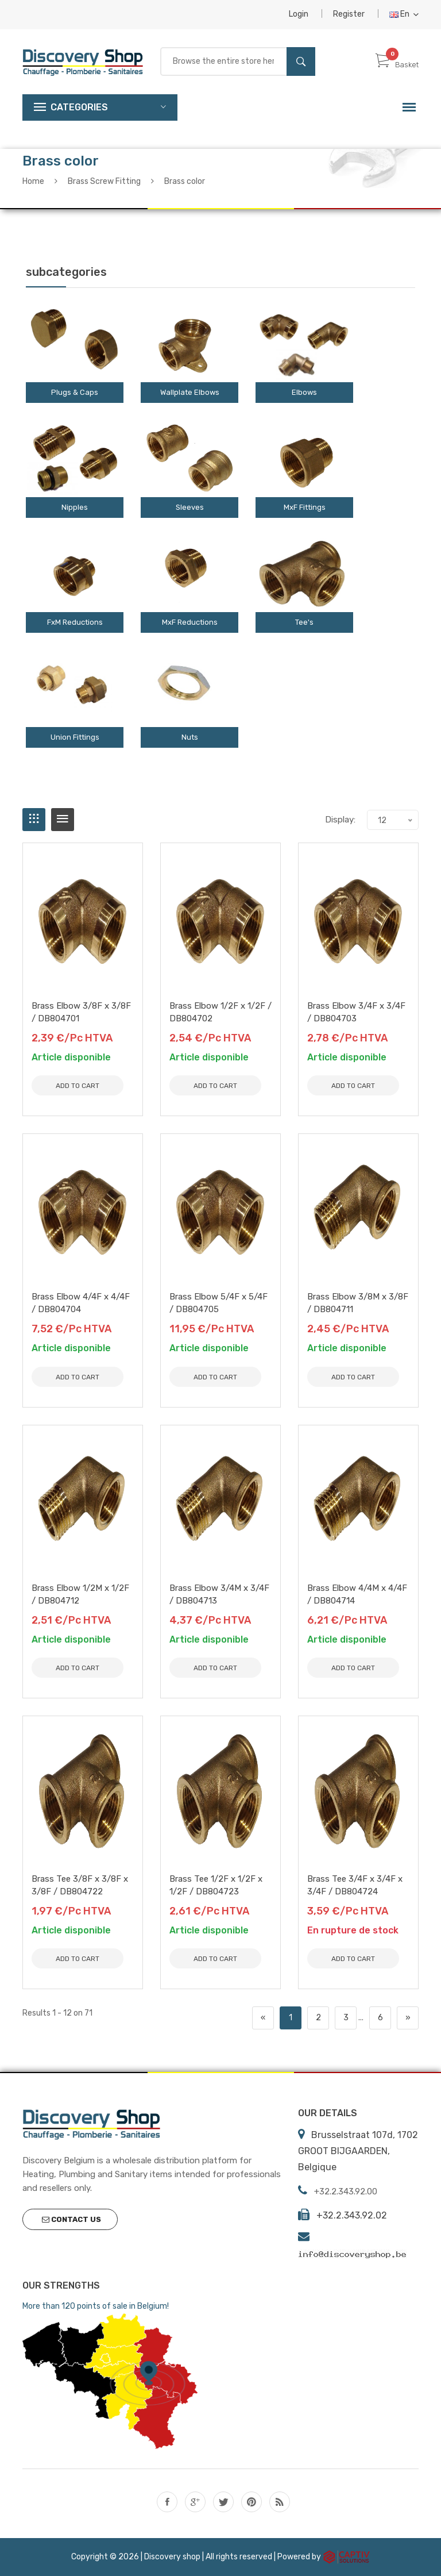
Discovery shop (172, 2557)
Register (349, 14)
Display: (340, 819)
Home (33, 181)
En (404, 14)
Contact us (71, 2219)
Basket (397, 64)
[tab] (33, 819)
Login (298, 14)
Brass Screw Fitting (104, 181)
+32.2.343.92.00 (345, 2191)
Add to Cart (77, 1086)
